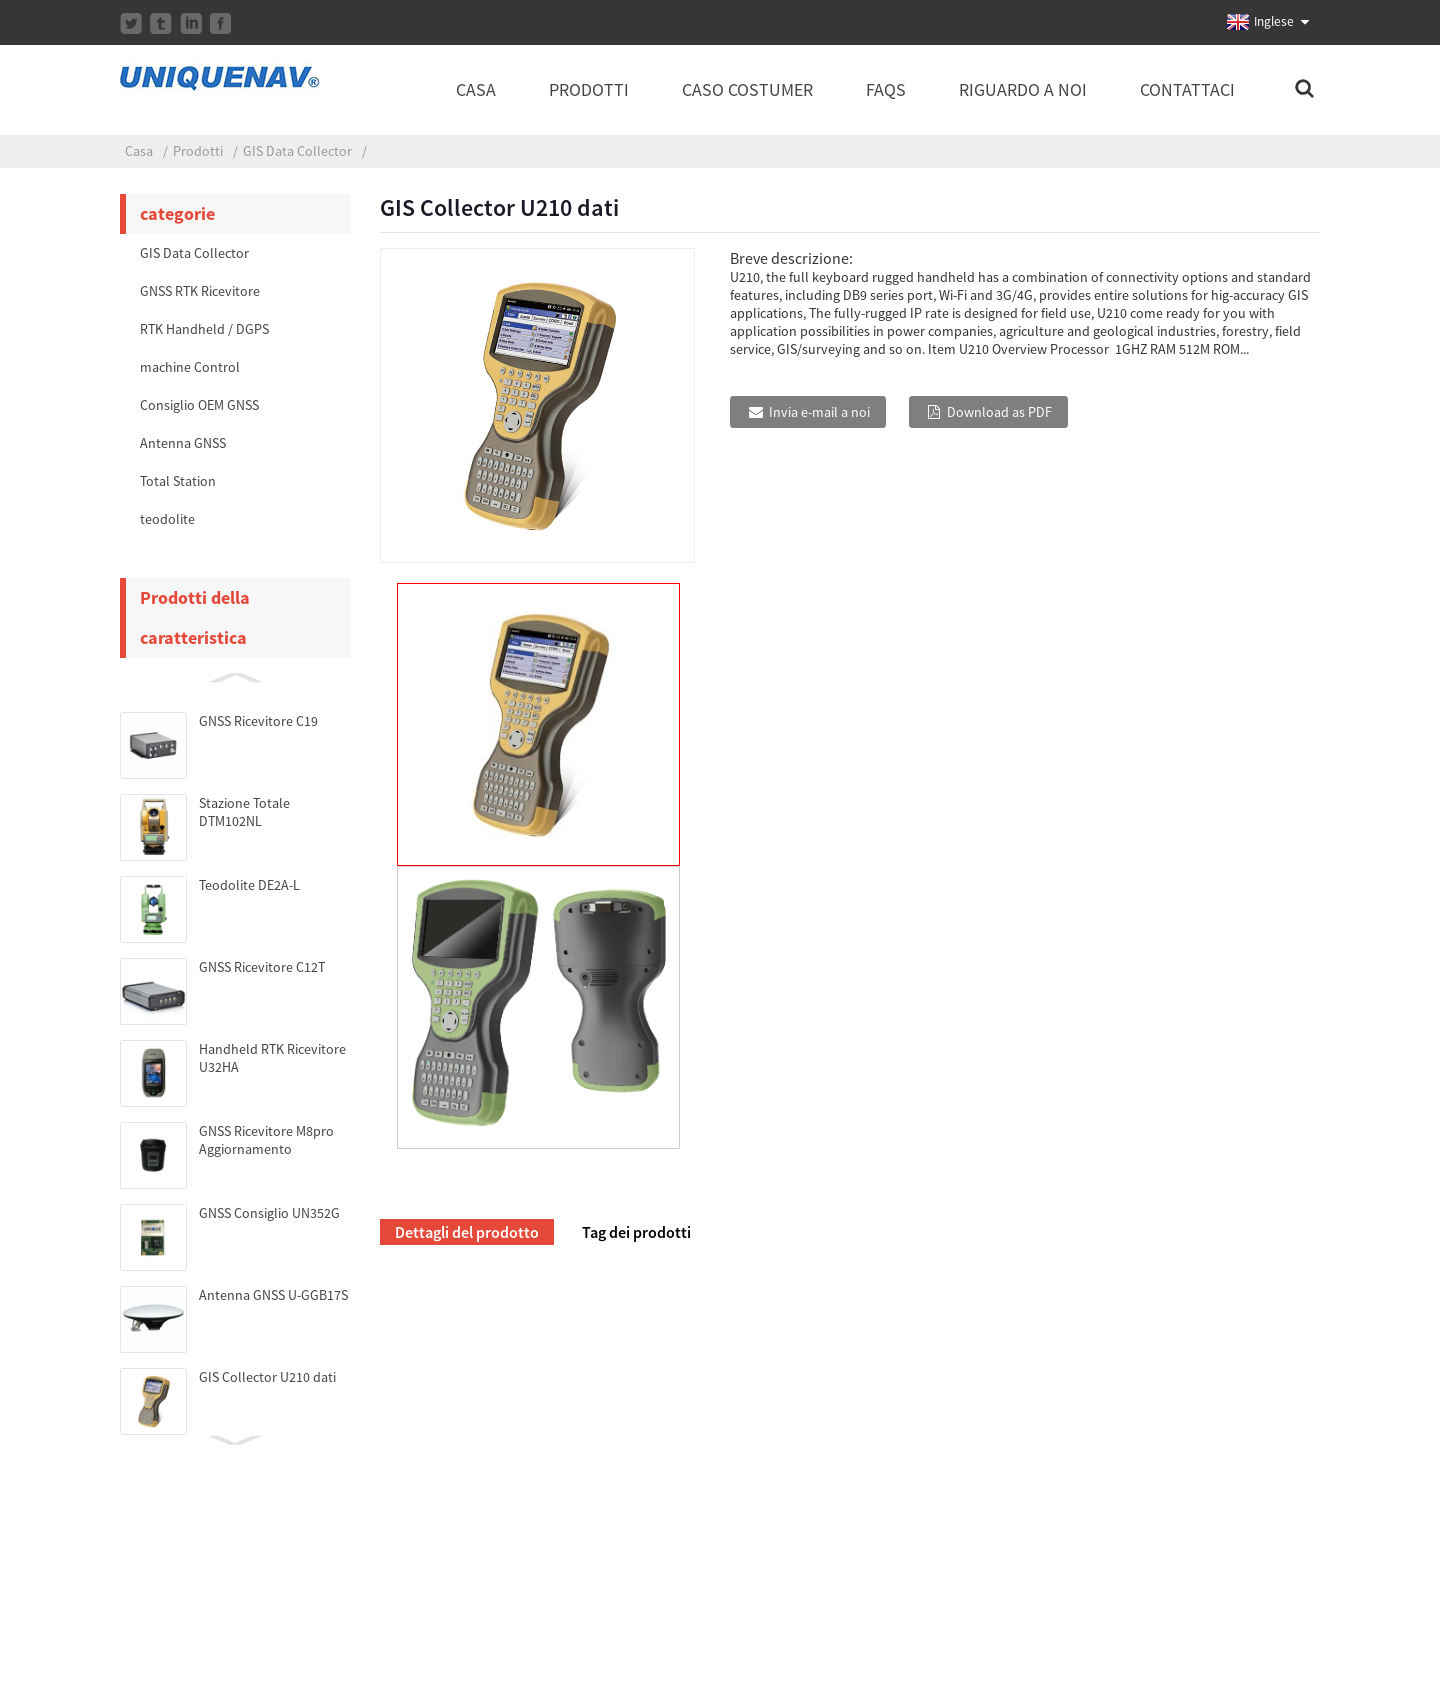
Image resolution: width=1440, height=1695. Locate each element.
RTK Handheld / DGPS (204, 329)
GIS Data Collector (297, 151)
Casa (476, 89)
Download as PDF (999, 412)
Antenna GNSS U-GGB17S (273, 1295)
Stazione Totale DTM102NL (244, 812)
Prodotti (589, 89)
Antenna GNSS (183, 443)
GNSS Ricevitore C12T (262, 967)
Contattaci (1187, 89)
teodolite (167, 519)
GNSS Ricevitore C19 (258, 721)
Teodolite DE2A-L (249, 885)
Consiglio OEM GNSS (199, 405)
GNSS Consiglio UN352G (269, 1213)
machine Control (190, 367)
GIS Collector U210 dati (267, 1377)
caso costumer (747, 89)
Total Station (178, 481)
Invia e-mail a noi (819, 412)
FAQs (886, 89)
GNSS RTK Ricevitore (200, 291)
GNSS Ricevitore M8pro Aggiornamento (266, 1140)
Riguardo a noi (1023, 89)
